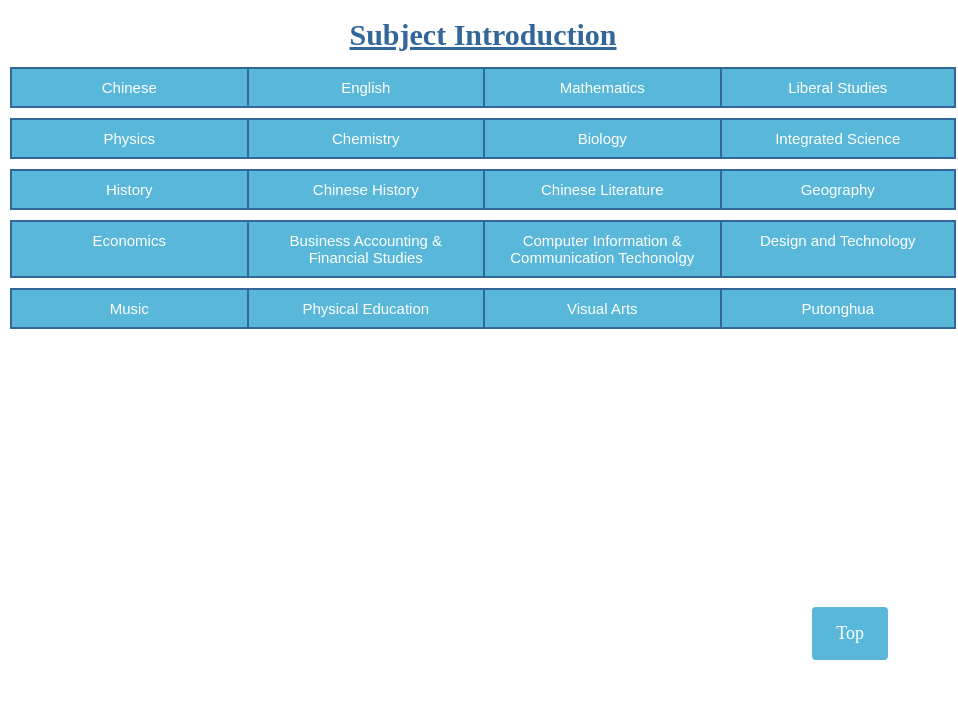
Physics (129, 138)
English (365, 87)
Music (129, 308)
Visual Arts (602, 308)
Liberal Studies (837, 87)
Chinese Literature (602, 189)
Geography (838, 189)
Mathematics (602, 87)
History (129, 189)
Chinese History (366, 189)
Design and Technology (838, 249)
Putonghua (837, 308)
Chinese (129, 87)
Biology (602, 138)
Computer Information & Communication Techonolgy (602, 249)
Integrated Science (837, 138)
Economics (129, 249)
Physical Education (365, 308)
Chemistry (366, 138)
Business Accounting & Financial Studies (365, 249)
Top (850, 633)
